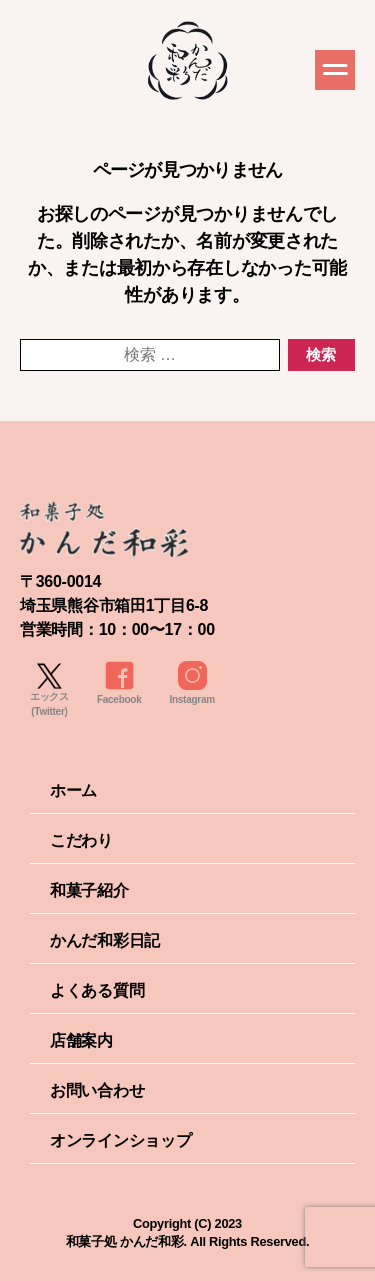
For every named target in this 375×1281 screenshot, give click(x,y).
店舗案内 (81, 1040)
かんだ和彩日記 (105, 940)
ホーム (73, 790)
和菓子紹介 (89, 890)
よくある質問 (97, 990)
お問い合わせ (97, 1090)
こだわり (81, 840)
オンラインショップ (121, 1140)
